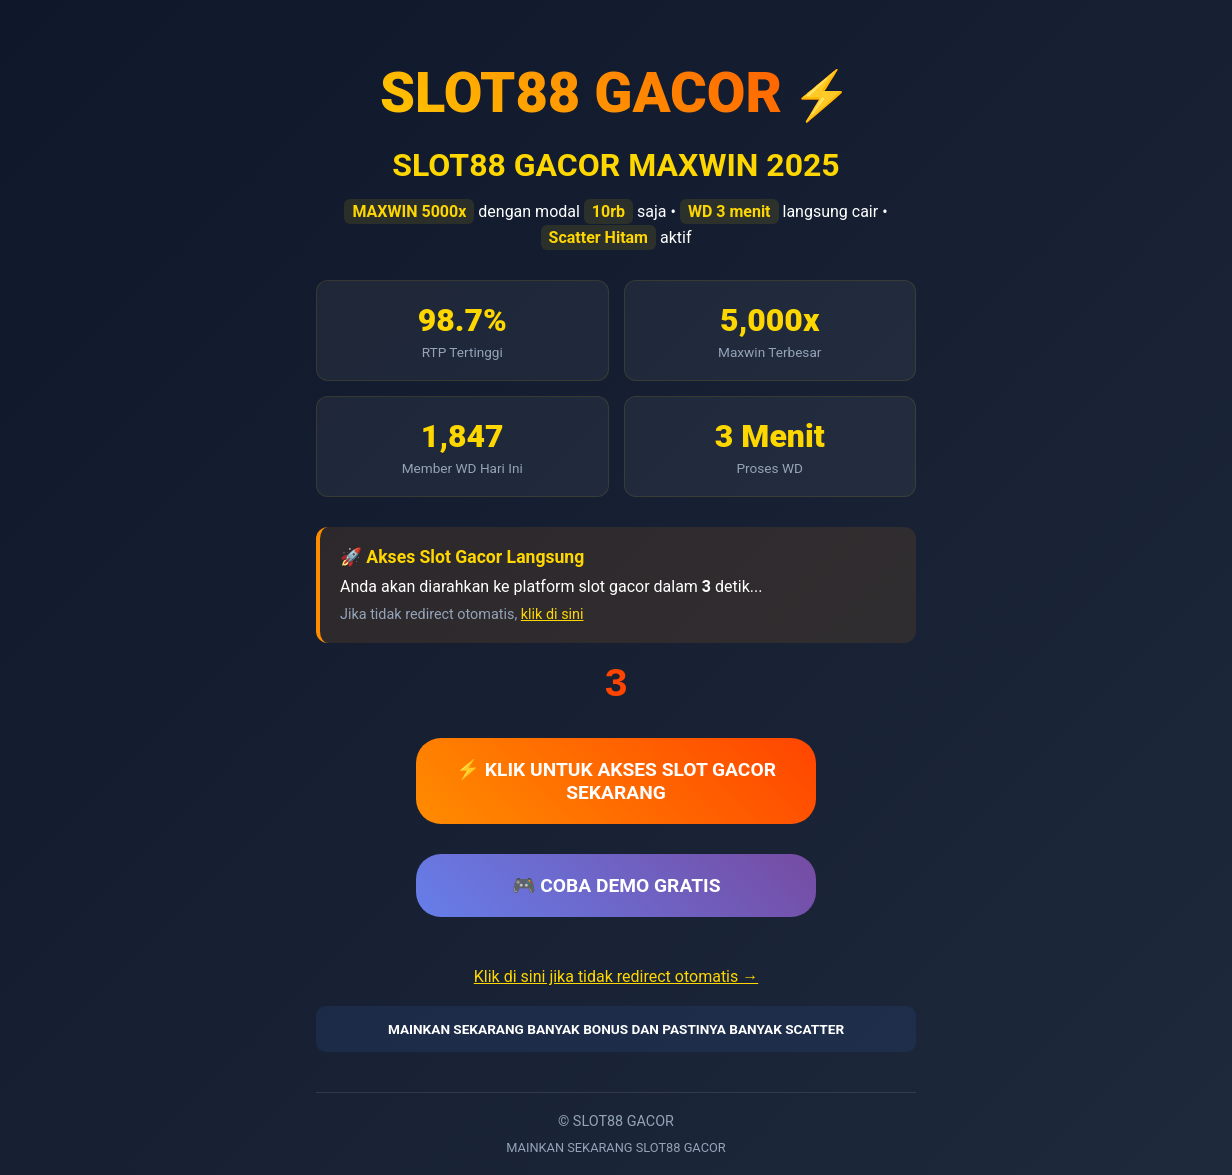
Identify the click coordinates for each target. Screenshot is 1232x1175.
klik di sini (552, 614)
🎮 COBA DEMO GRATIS (616, 885)
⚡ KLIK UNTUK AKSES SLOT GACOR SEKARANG (616, 781)
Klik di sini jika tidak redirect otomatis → (616, 976)
